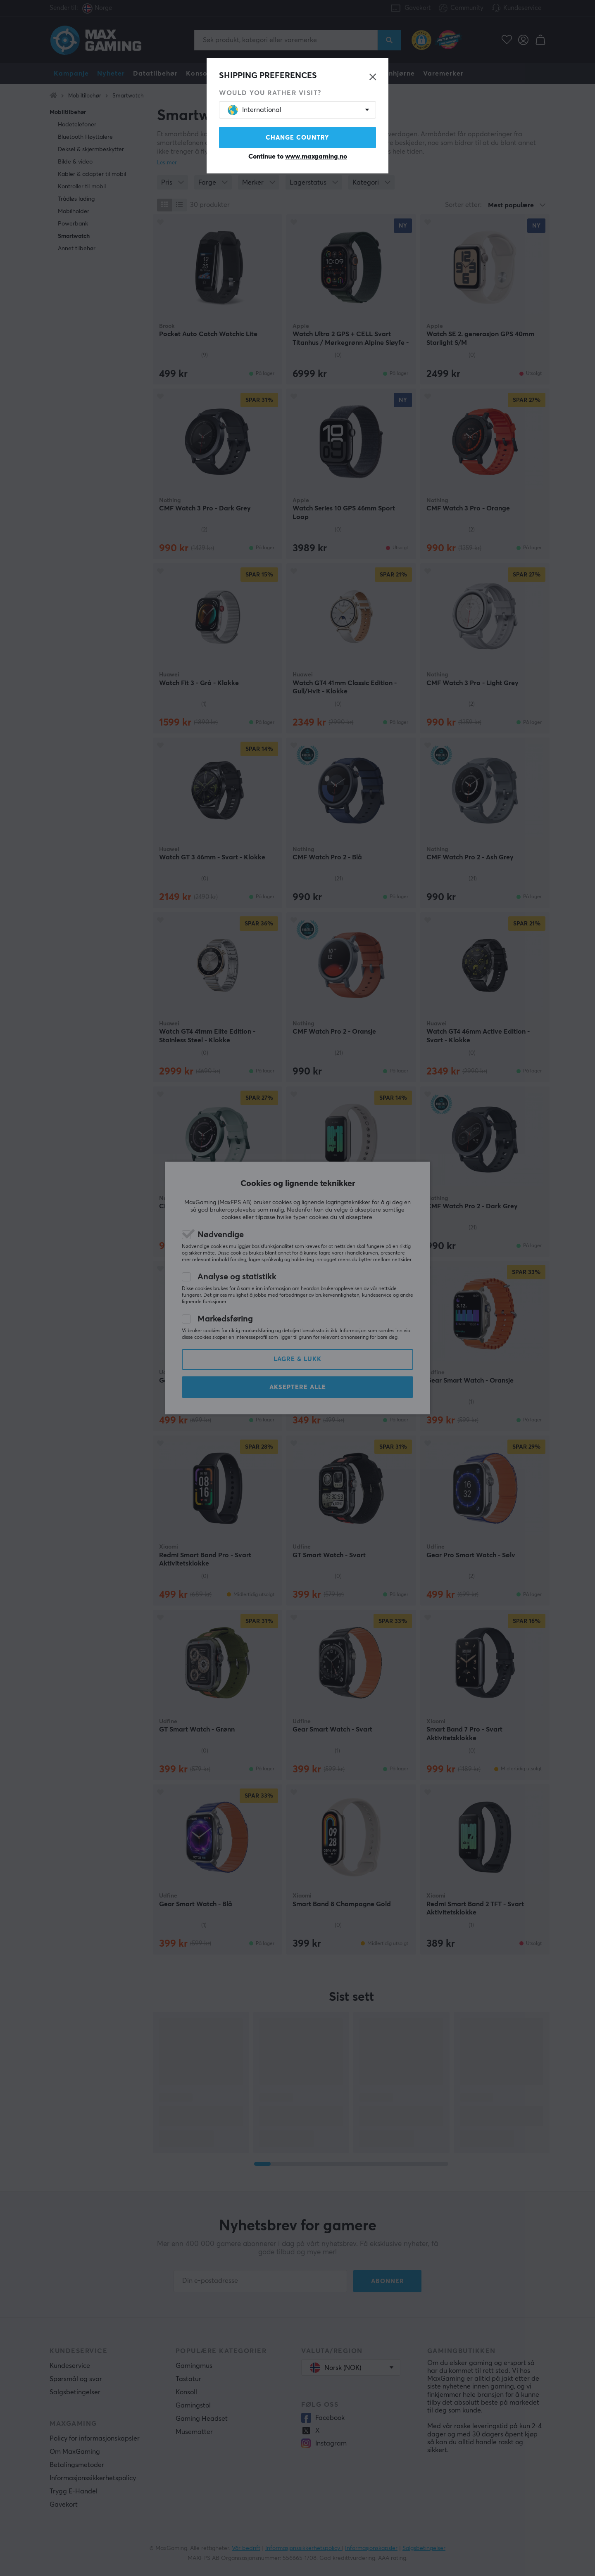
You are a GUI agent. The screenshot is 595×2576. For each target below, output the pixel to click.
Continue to (297, 156)
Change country (297, 138)
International (254, 110)
